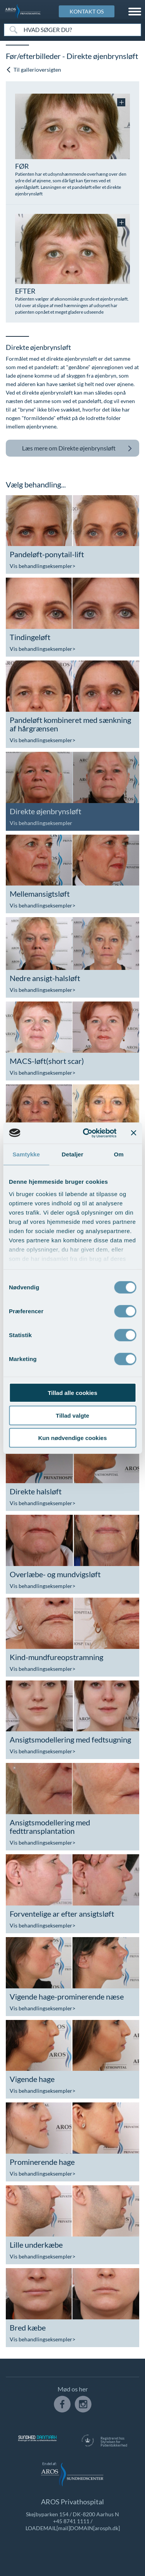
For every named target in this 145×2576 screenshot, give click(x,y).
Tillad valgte (72, 1415)
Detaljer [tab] (73, 1154)
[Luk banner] (133, 1133)
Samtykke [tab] (26, 1154)
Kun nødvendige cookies (72, 1438)
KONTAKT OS (87, 11)
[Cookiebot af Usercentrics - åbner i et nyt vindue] (86, 1133)
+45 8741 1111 (71, 2521)
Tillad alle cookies (72, 1393)
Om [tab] (119, 1154)
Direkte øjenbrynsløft (77, 448)
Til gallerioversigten (33, 69)
